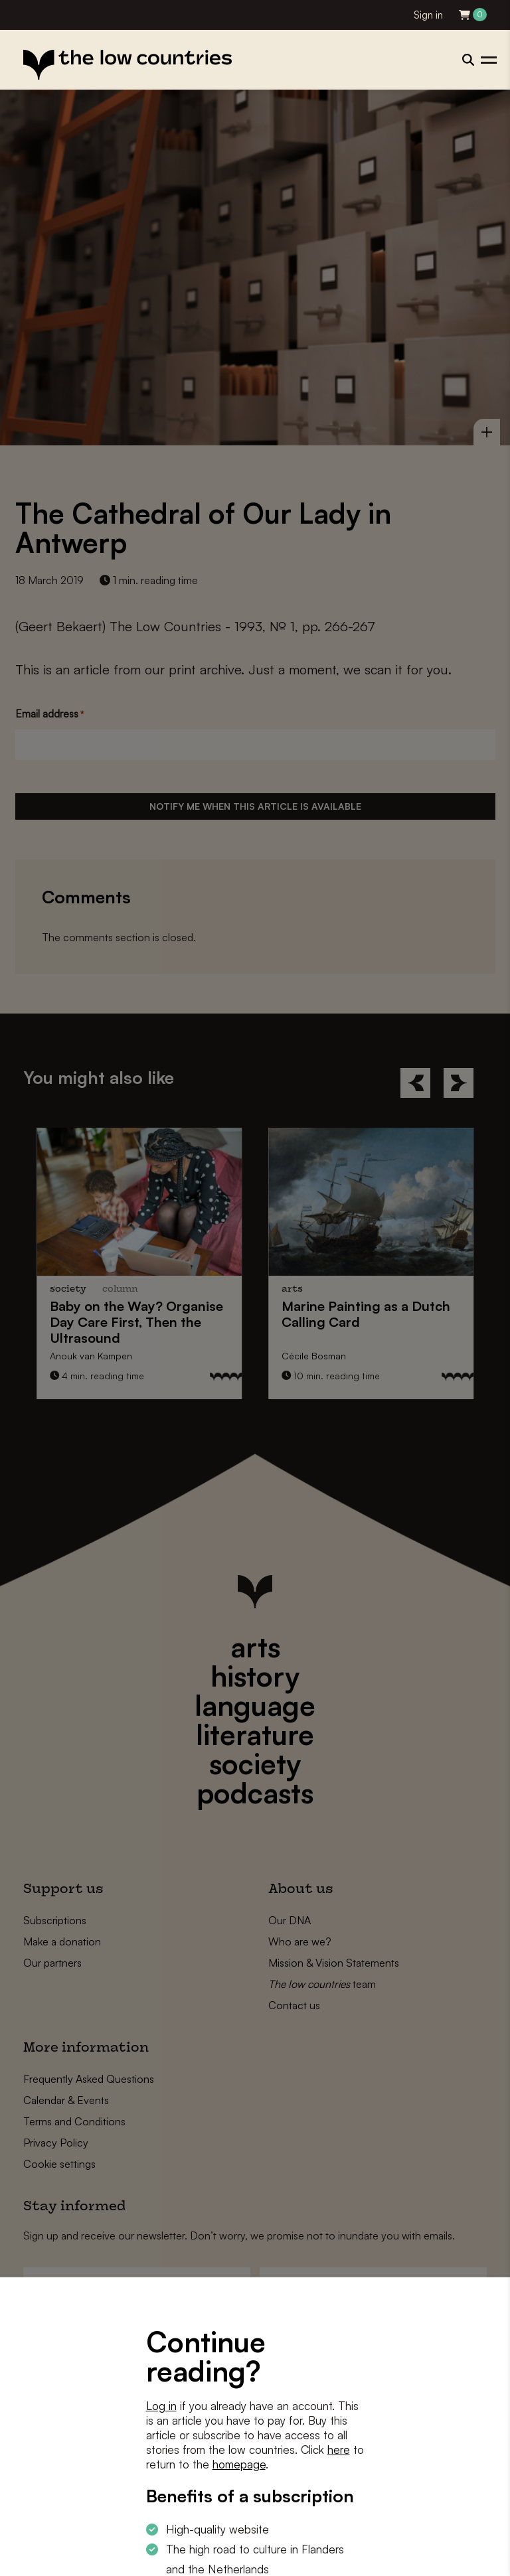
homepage (239, 2464)
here (338, 2450)
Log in (161, 2406)
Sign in (428, 15)
